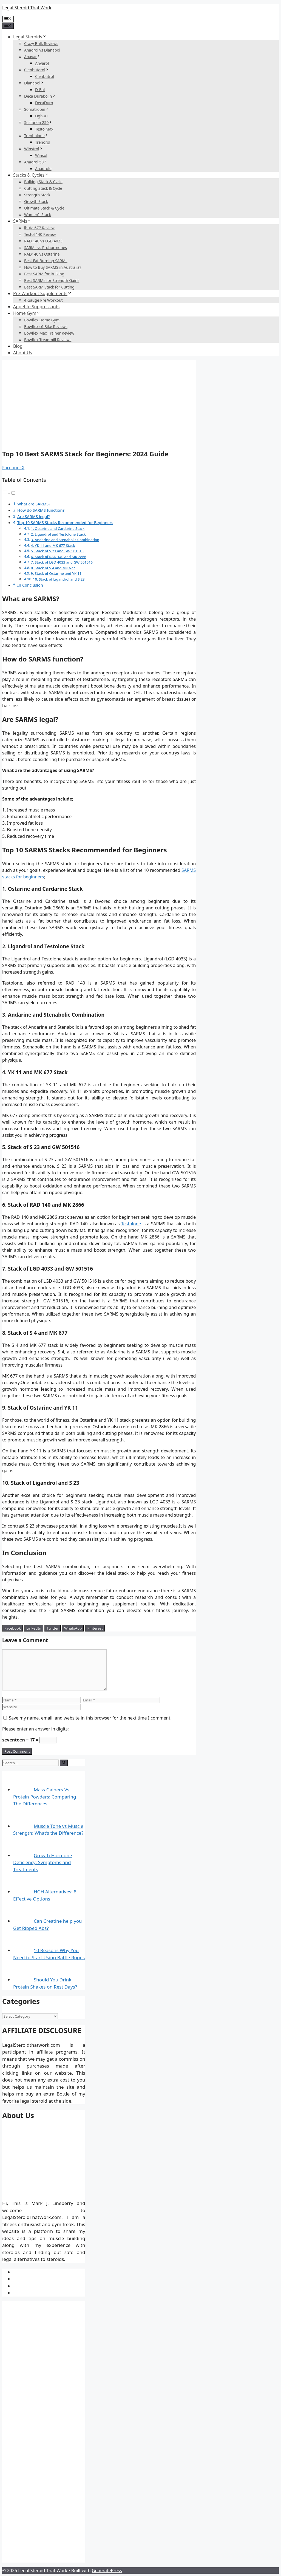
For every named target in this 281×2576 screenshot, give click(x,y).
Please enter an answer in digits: (35, 1729)
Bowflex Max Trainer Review (49, 333)
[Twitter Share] (52, 1628)
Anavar (32, 56)
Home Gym (27, 313)
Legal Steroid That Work (26, 8)
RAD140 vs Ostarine (42, 254)
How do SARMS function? (40, 510)
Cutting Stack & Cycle (43, 188)
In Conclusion (30, 585)
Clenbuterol (36, 69)
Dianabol (34, 83)
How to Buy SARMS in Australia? (52, 267)
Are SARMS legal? (33, 516)
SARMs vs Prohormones (45, 247)
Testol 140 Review (40, 234)
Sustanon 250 (38, 122)
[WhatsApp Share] (73, 1628)
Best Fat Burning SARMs (45, 260)
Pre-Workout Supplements (42, 293)
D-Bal (40, 89)
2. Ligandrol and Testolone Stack (58, 534)
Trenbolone (36, 135)
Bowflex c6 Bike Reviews (45, 326)
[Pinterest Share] (95, 1628)
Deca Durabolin (40, 96)
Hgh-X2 (41, 115)
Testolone (131, 1224)
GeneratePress (107, 2570)
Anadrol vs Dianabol (42, 50)
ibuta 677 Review (39, 227)
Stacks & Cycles (31, 175)
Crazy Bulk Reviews (41, 43)
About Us (22, 353)
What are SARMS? (33, 504)
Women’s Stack (37, 214)
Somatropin (36, 109)
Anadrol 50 (35, 162)
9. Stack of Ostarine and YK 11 (56, 573)
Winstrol (33, 148)
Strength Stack (37, 194)
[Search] (64, 1763)
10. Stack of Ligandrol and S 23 (59, 579)
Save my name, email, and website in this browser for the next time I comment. (90, 1718)
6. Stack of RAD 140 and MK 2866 (58, 556)
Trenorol (42, 142)
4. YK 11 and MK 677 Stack (53, 545)
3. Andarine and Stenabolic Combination (65, 539)
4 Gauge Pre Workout (43, 300)
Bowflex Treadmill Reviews (47, 339)
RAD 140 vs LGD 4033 (43, 241)
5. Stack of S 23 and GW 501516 (57, 550)
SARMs (22, 221)
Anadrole (43, 168)
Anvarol (42, 63)
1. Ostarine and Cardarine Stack (58, 528)
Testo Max (44, 129)
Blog (17, 346)
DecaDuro (44, 102)
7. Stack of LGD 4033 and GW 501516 (62, 562)
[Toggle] (13, 493)
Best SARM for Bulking (44, 273)
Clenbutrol (44, 76)
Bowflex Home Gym (41, 320)
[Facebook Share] (12, 1628)
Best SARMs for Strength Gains (51, 280)
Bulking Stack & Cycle (43, 181)
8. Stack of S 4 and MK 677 (53, 567)
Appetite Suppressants (36, 307)
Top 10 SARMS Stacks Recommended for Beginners (65, 522)
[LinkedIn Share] (33, 1628)
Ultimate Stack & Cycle (44, 208)
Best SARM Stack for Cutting (49, 287)
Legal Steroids (30, 37)
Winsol (41, 155)
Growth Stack (36, 201)
